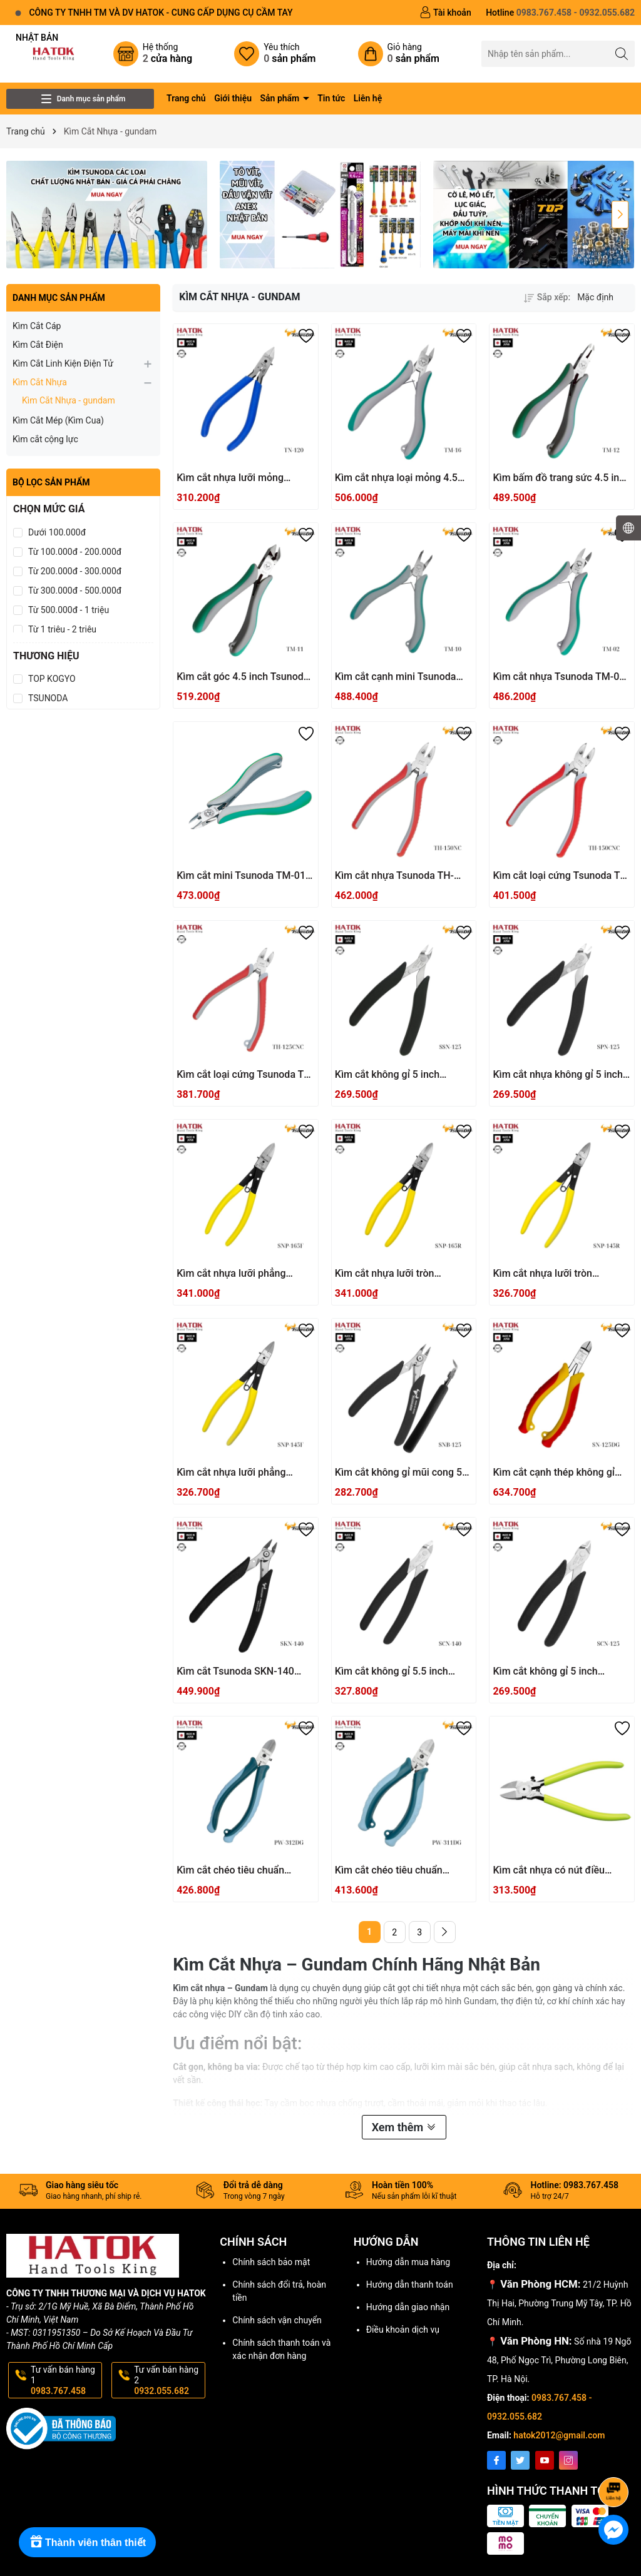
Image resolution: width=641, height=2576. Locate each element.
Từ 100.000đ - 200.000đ (74, 552)
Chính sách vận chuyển (277, 2320)
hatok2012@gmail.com (559, 2435)
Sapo (503, 2562)
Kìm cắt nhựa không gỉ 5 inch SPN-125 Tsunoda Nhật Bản (557, 1075)
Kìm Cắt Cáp (37, 326)
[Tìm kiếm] (621, 53)
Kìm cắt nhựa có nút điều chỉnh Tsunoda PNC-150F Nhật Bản (561, 1870)
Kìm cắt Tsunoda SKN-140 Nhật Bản (235, 1671)
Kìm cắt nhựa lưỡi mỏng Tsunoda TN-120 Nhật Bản (236, 478)
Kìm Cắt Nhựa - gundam (68, 400)
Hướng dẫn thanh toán (409, 2284)
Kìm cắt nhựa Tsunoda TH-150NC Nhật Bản (394, 876)
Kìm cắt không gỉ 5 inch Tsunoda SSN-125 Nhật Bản (397, 1075)
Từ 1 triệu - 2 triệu (62, 629)
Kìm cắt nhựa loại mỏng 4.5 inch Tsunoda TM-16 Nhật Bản (402, 478)
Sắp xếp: (547, 297)
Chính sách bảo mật (271, 2262)
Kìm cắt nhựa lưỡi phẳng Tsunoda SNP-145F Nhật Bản (242, 1472)
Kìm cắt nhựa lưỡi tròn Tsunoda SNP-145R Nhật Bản (558, 1273)
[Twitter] (520, 2460)
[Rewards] (87, 2542)
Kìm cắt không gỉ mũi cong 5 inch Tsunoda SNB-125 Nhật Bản (398, 1472)
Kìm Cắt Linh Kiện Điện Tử (63, 363)
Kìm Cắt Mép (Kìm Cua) (58, 420)
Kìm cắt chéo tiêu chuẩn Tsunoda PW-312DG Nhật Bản (243, 1870)
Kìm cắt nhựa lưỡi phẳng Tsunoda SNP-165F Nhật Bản (242, 1273)
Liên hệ (368, 98)
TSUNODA (48, 698)
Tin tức (331, 98)
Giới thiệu (233, 98)
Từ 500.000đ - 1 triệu (68, 610)
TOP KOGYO (52, 679)
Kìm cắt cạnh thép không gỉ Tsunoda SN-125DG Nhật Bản (559, 1472)
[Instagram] (568, 2460)
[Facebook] (496, 2460)
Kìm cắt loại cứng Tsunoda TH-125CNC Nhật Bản (245, 1075)
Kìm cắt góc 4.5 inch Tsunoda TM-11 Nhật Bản (243, 677)
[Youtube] (544, 2460)
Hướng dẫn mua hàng (408, 2262)
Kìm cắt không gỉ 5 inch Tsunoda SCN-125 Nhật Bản (555, 1671)
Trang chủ (186, 98)
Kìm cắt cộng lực (45, 439)
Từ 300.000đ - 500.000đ (74, 591)
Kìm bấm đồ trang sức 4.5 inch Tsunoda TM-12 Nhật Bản (561, 478)
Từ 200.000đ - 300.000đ (74, 571)
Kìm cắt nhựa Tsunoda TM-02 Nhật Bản (559, 677)
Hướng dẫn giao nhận (408, 2307)
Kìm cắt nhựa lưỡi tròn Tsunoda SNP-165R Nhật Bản (400, 1273)
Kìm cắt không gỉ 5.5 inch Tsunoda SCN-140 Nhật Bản (397, 1671)
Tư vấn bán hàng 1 (65, 2380)
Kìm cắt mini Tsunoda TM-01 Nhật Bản (241, 876)
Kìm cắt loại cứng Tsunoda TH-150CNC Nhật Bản (561, 876)
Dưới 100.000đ (57, 532)
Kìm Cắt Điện (38, 345)
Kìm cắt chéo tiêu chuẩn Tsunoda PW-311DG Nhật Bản (401, 1870)
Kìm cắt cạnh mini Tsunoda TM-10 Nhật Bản (395, 677)
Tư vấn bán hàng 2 (168, 2380)
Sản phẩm (281, 98)
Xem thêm (404, 2127)
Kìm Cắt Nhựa (40, 382)
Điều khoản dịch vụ (402, 2330)
